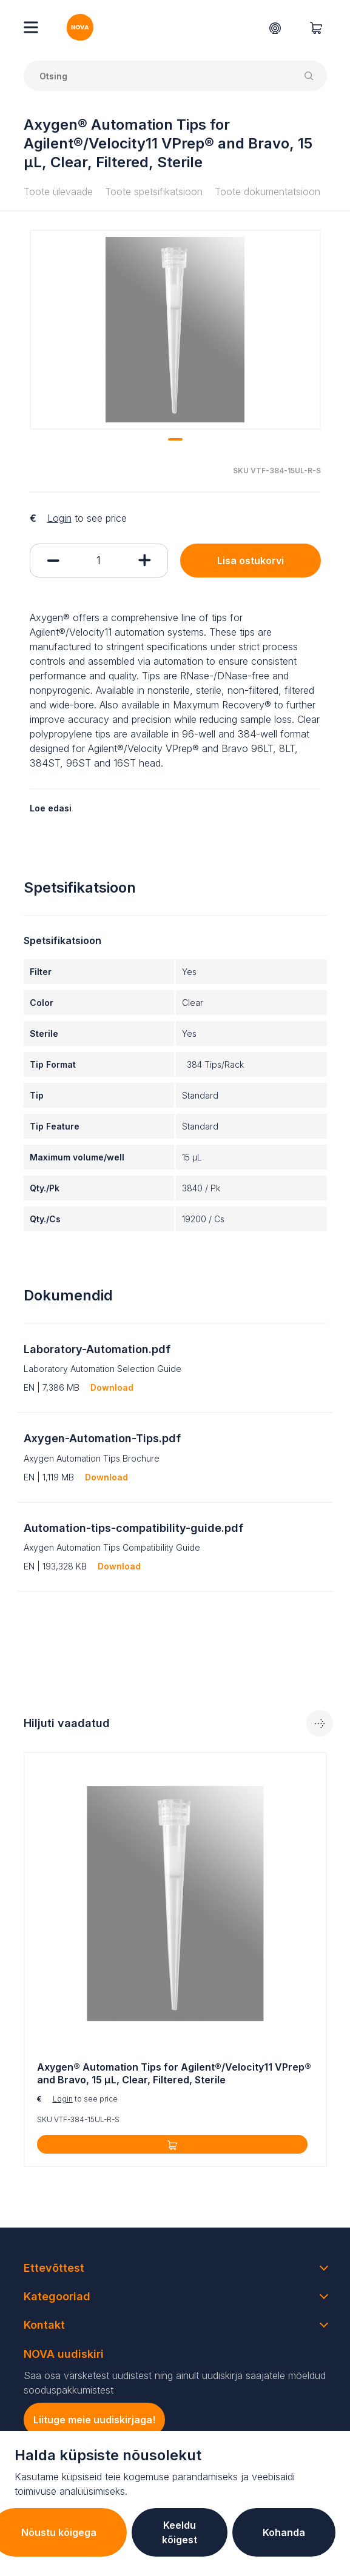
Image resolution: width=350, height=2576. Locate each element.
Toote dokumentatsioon (267, 191)
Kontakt (44, 2324)
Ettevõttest (54, 2267)
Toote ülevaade (58, 191)
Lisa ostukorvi (250, 560)
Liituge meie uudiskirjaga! (94, 2420)
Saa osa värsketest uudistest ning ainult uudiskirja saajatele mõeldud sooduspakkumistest (175, 2382)
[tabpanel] (175, 329)
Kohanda (284, 2532)
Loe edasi (51, 808)
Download (111, 1387)
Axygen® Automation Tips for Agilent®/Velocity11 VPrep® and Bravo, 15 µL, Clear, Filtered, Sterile (174, 2073)
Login (59, 518)
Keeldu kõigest (179, 2532)
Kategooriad (57, 2296)
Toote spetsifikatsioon (154, 191)
